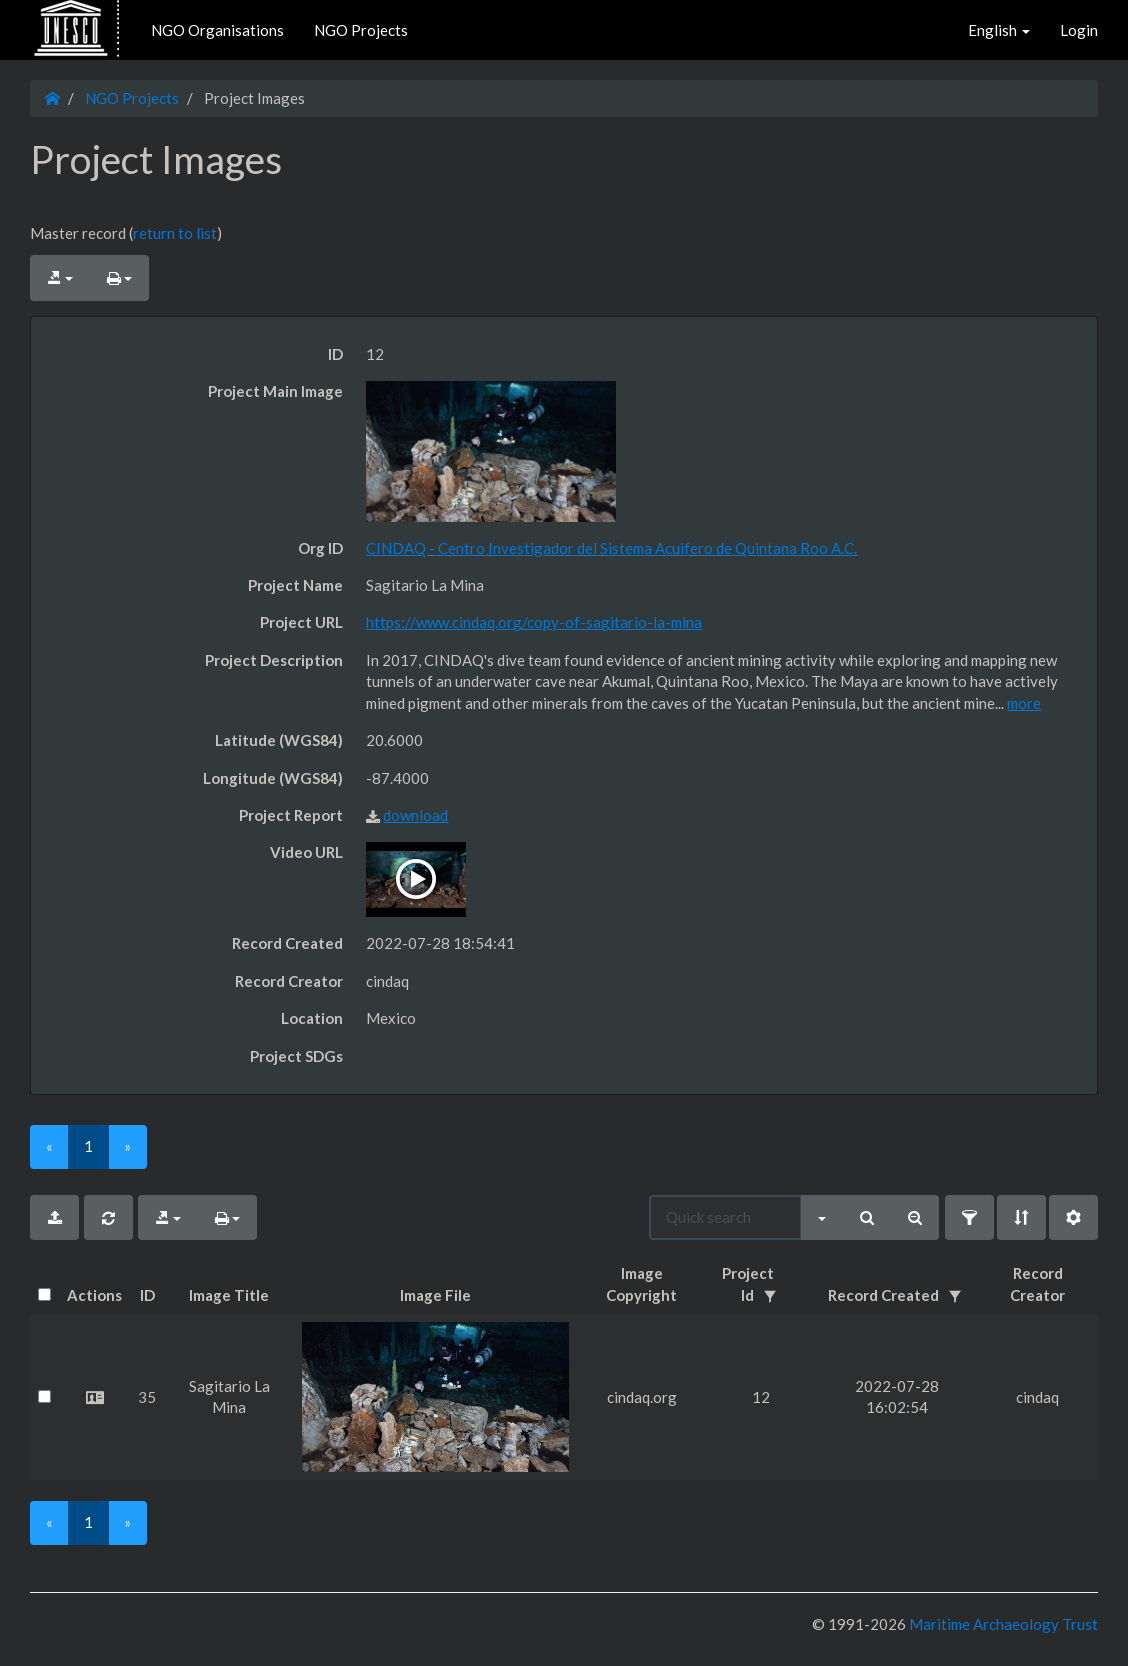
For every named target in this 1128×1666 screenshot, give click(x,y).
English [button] (999, 30)
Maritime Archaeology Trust (1002, 1624)
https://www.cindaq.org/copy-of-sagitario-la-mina (534, 622)
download (415, 815)
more (1024, 703)
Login (1079, 30)
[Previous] (49, 1146)
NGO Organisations (217, 30)
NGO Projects (361, 30)
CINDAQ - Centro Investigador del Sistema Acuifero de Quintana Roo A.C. (611, 548)
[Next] (127, 1146)
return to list (175, 233)
